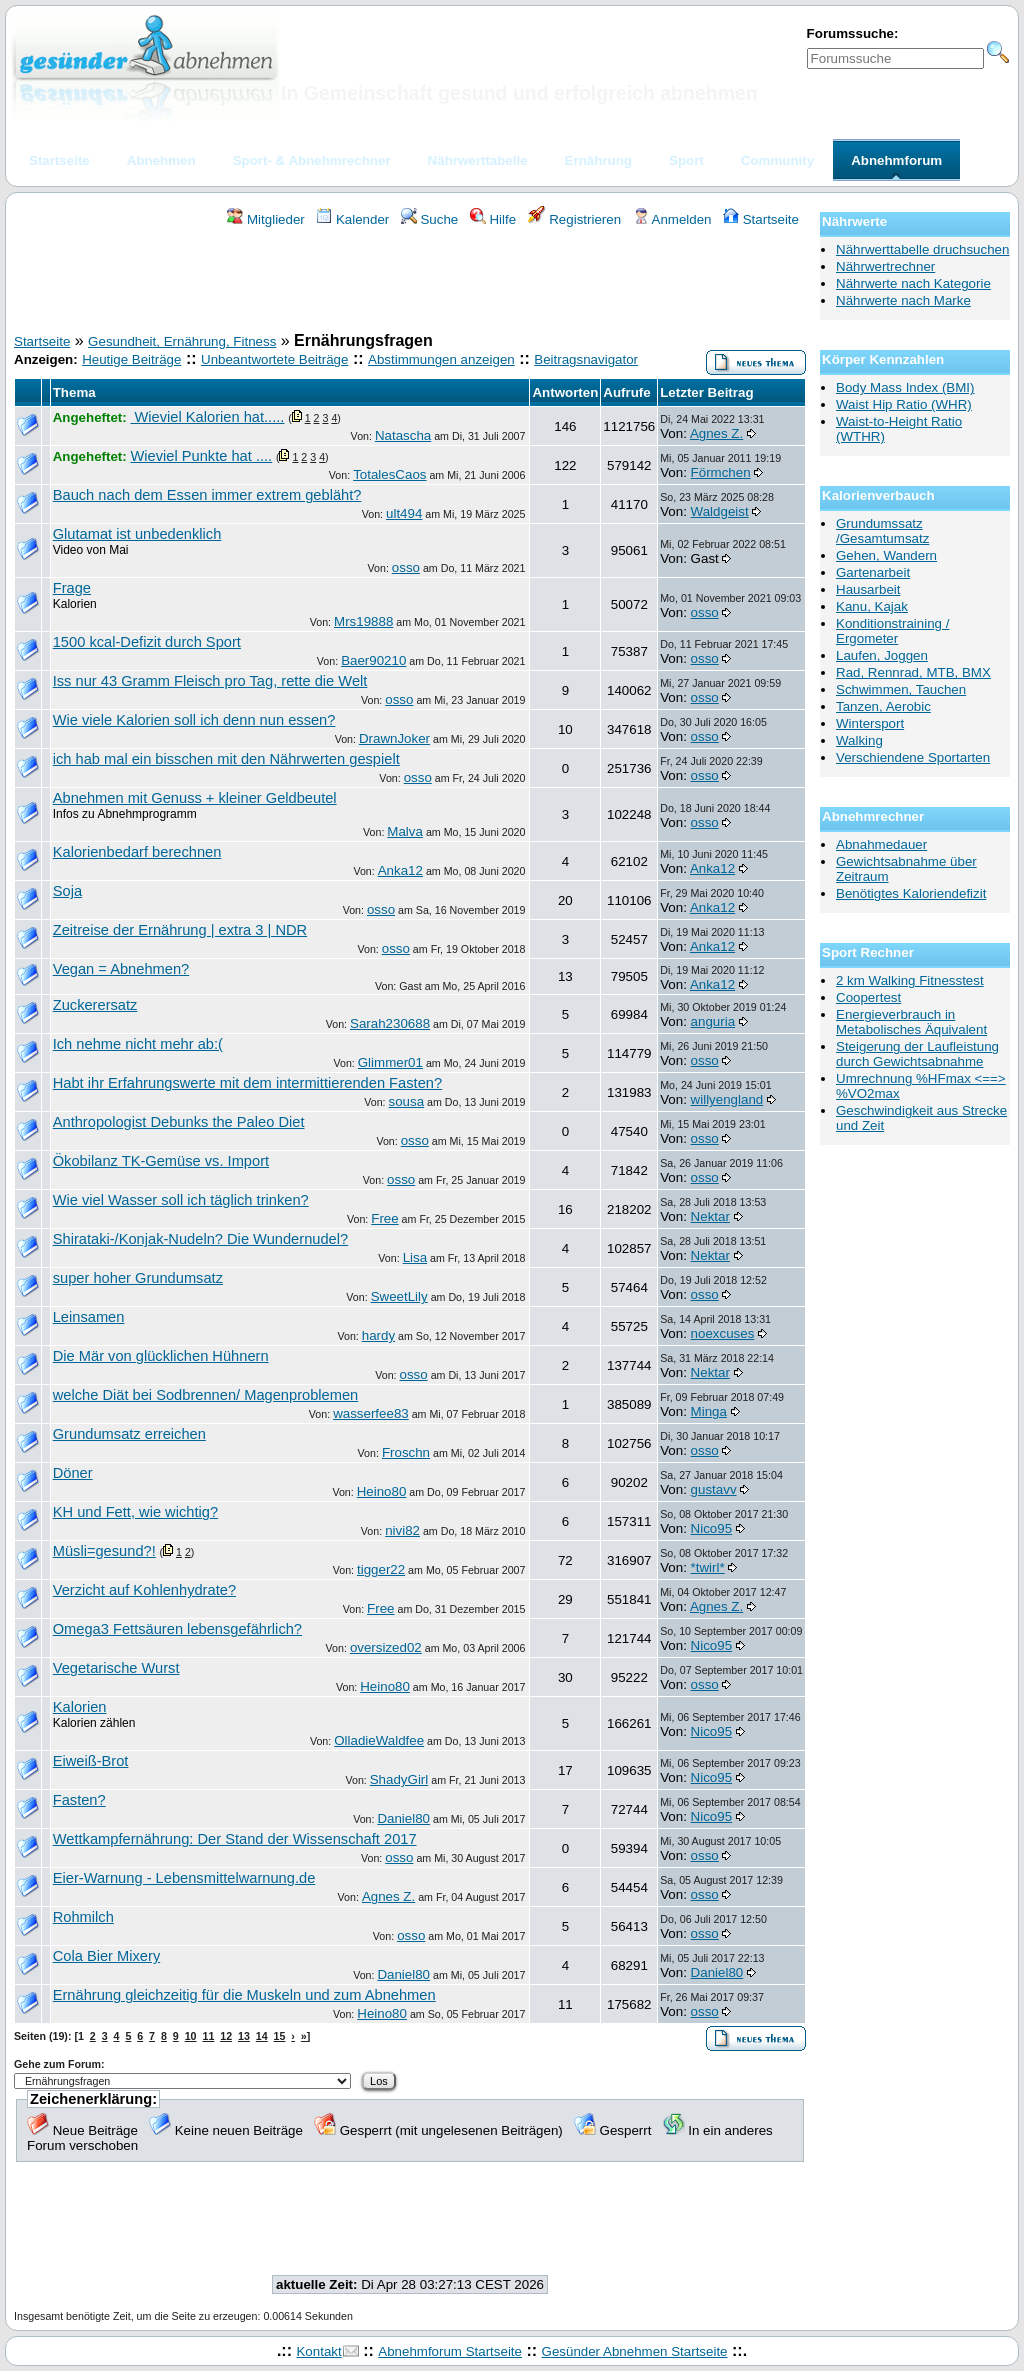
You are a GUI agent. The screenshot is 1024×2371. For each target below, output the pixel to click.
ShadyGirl (399, 1779)
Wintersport (870, 723)
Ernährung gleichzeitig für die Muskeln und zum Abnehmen (244, 1995)
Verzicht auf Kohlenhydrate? (144, 1590)
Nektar (710, 1216)
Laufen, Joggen (882, 655)
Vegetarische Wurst (116, 1668)
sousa (407, 1101)
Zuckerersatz (95, 1005)
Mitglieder (265, 219)
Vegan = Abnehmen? (121, 969)
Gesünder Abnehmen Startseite (635, 2351)
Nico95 (712, 1528)
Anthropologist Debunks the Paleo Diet (179, 1122)
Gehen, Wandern (886, 555)
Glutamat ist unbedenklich (137, 534)
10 (191, 2036)
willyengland (727, 1099)
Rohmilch (83, 1917)
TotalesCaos (389, 474)
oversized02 (386, 1647)
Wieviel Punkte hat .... (201, 456)
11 (208, 2036)
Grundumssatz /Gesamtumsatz (882, 531)
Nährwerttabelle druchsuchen (922, 249)
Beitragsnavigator (586, 359)
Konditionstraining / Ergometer (892, 631)
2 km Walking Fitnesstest (910, 980)
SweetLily (399, 1296)
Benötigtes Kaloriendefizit (911, 893)
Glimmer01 (390, 1062)
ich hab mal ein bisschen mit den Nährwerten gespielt (226, 759)
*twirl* (708, 1567)
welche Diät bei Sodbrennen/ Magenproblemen (206, 1395)
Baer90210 (373, 660)
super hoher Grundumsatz (138, 1278)
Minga (709, 1411)
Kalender (352, 219)
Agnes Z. (716, 433)
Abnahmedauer (881, 844)
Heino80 (382, 1491)
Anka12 (400, 870)
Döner (73, 1473)
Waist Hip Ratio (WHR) (904, 404)
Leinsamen (89, 1317)
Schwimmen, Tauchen (901, 689)
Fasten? (79, 1800)
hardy (378, 1335)
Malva (405, 831)
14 (262, 2036)
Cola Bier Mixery (107, 1956)
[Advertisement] (410, 283)
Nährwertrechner (885, 266)
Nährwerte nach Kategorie (913, 283)
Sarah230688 (390, 1023)
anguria (713, 1021)
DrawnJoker (394, 738)
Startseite (761, 219)
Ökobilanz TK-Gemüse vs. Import (161, 1161)
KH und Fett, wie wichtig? (135, 1512)
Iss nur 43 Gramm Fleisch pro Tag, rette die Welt (210, 681)
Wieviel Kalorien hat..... (207, 417)
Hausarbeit (868, 589)
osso (406, 567)
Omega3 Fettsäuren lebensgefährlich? (177, 1629)
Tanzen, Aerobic (883, 706)
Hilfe (493, 219)
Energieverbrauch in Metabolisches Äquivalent (911, 1022)
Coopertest (868, 997)
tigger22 (381, 1569)
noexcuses (723, 1333)
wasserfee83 (371, 1413)
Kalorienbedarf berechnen (137, 852)
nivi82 (402, 1530)
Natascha (403, 435)
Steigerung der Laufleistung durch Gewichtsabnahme (917, 1054)
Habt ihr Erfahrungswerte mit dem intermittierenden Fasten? (247, 1083)
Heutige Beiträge (131, 359)
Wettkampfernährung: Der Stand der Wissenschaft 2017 (235, 1839)
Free (384, 1218)
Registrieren (575, 219)
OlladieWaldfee (379, 1740)
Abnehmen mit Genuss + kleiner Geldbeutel (195, 798)
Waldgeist (720, 511)
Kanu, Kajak (872, 606)
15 (280, 2036)
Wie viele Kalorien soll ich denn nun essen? (194, 720)
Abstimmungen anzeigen (441, 359)
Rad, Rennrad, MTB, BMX (913, 672)
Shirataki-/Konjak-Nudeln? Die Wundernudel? (200, 1239)
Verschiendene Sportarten (913, 757)
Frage (72, 588)
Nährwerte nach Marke (903, 300)
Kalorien (80, 1707)
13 (244, 2036)
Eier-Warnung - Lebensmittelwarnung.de (184, 1878)
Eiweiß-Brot (91, 1761)
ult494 (404, 513)
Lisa (415, 1257)
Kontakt (318, 2351)
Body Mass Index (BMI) (905, 387)
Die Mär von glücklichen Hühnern (161, 1356)
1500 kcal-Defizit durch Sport (147, 642)
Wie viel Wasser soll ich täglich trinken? (181, 1200)
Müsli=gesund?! (104, 1551)
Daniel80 (403, 1818)
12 (226, 2036)
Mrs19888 (363, 621)
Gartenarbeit (873, 572)
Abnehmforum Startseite (450, 2351)
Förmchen (721, 472)
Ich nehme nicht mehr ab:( (138, 1044)
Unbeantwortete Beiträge (274, 359)
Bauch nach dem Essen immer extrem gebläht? (207, 495)
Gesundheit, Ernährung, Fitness (182, 341)
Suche (430, 219)
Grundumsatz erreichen (129, 1434)
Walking (859, 740)
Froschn (406, 1452)
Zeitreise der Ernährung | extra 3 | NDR (180, 930)
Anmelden (672, 219)
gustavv (714, 1489)
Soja (67, 891)
